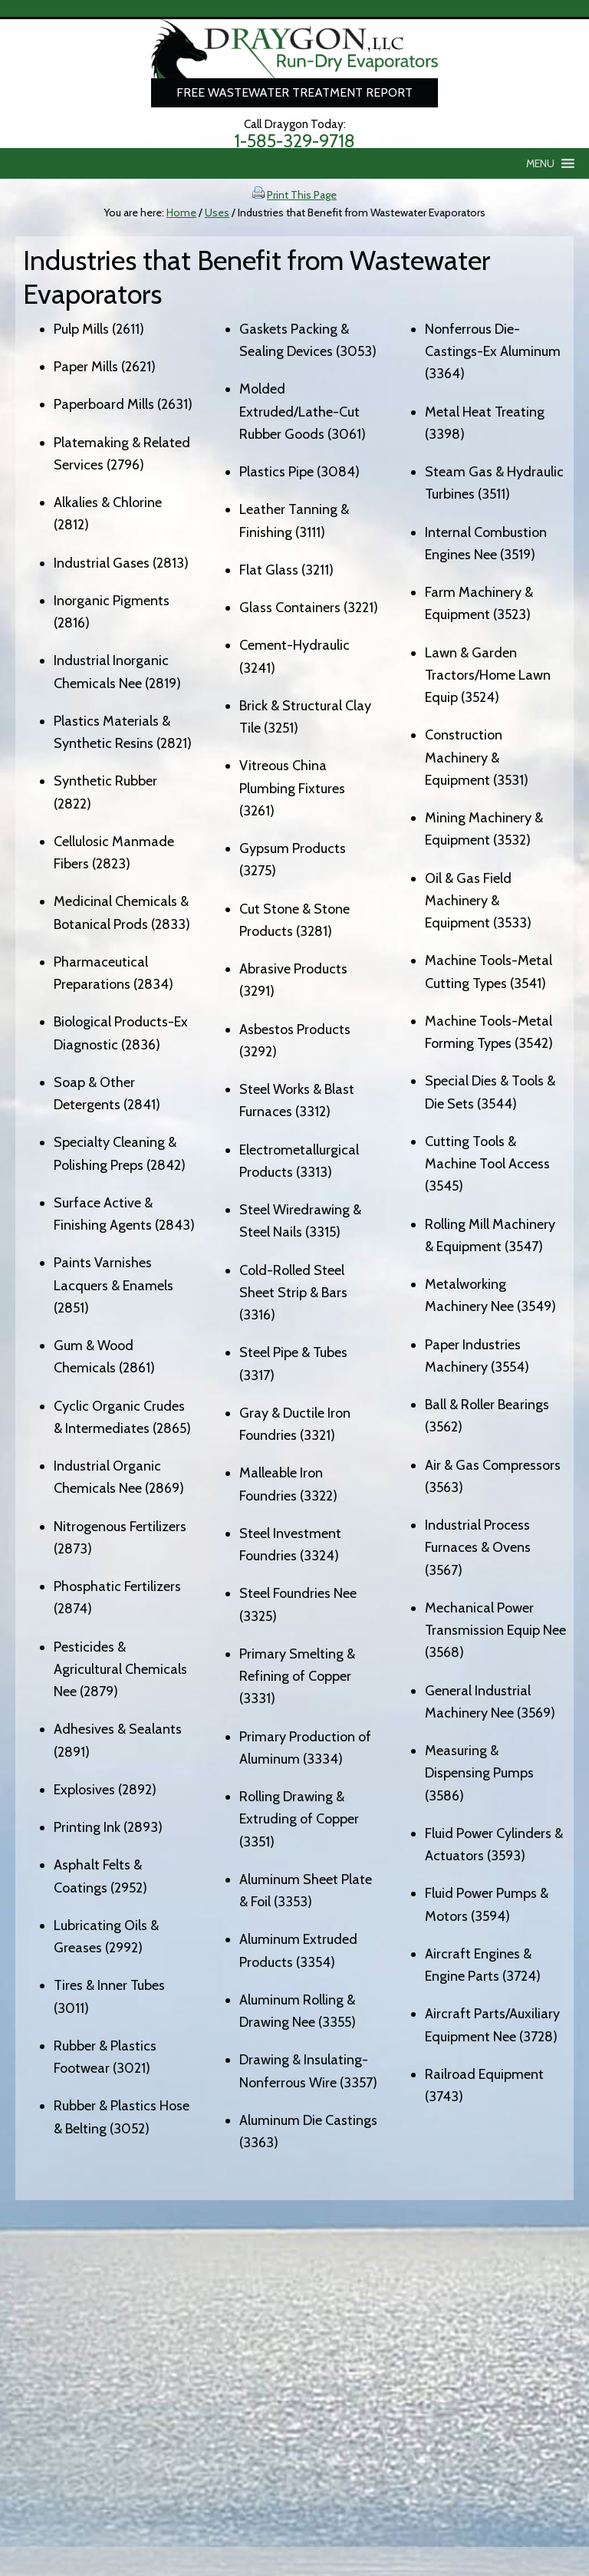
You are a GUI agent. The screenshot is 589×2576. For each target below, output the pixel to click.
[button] (540, 163)
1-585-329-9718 (294, 141)
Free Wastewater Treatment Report (294, 92)
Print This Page (302, 195)
